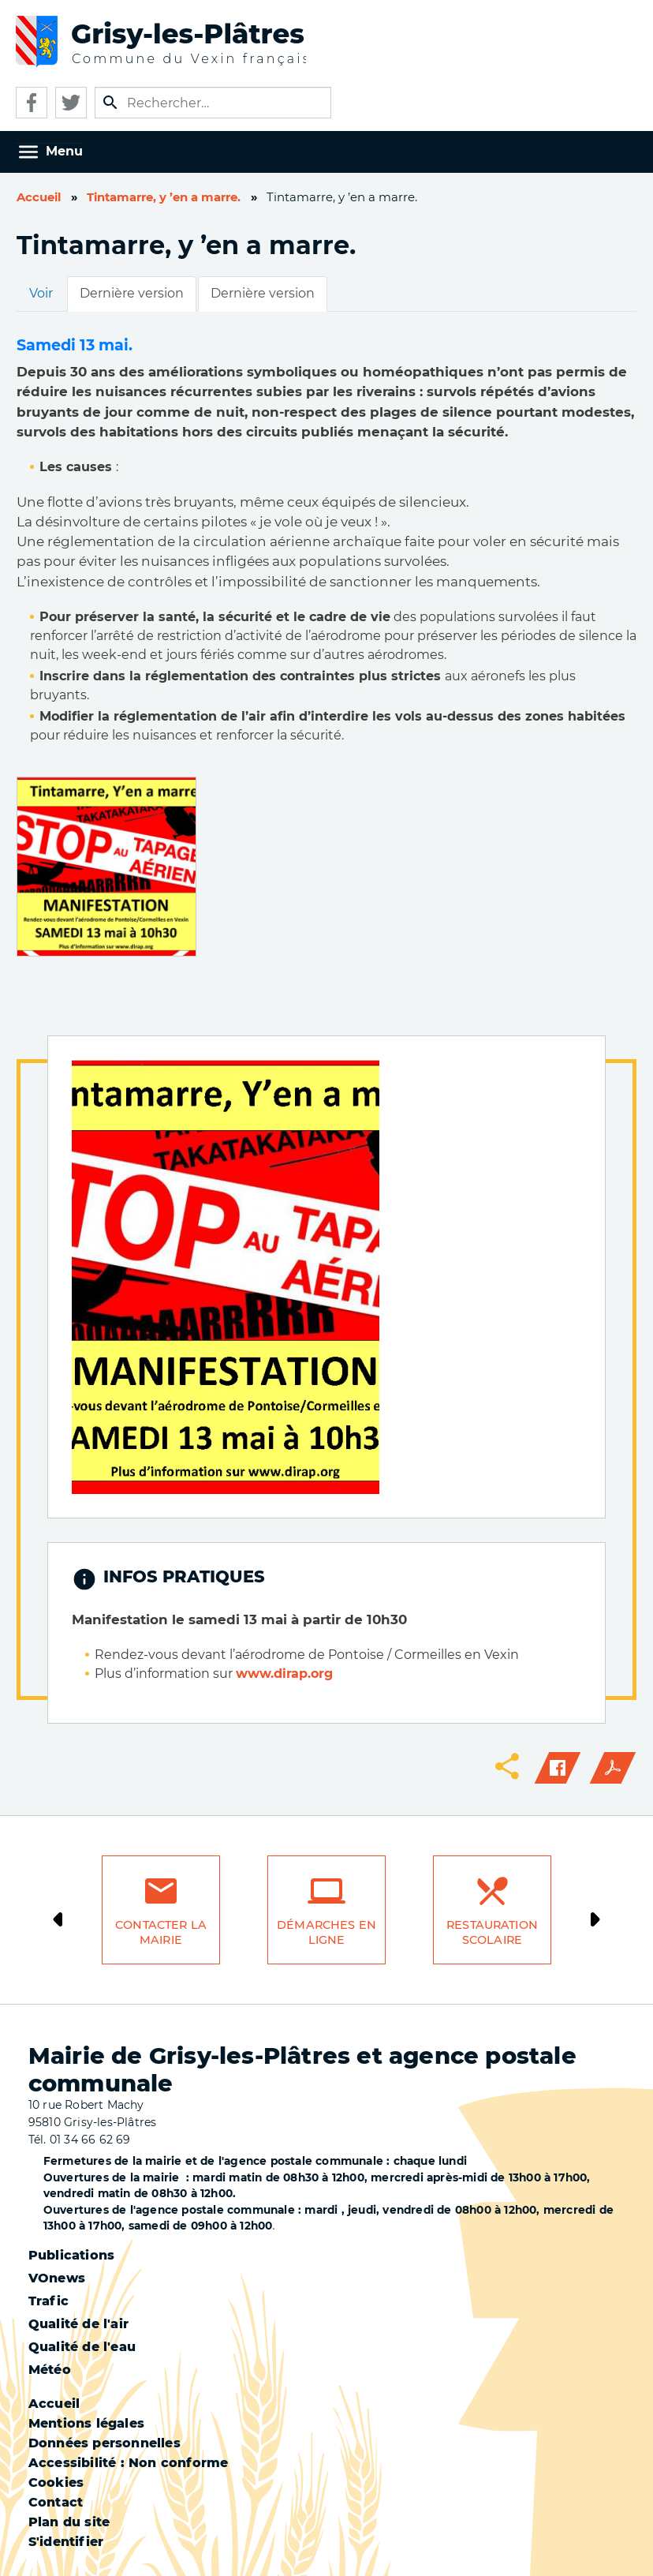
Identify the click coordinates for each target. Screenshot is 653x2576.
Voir (41, 293)
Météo (49, 2369)
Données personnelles (104, 2443)
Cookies (56, 2482)
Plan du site (69, 2521)
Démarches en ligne (326, 1932)
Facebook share (557, 1768)
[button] (106, 865)
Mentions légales (86, 2423)
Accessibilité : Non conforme (128, 2462)
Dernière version (132, 293)
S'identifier (65, 2541)
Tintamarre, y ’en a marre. (164, 197)
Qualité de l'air (78, 2323)
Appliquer (110, 102)
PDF (613, 1768)
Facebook (31, 102)
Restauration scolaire (492, 1932)
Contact (55, 2502)
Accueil (39, 197)
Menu (64, 151)
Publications (71, 2255)
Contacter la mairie (161, 1932)
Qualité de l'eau (82, 2346)
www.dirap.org (284, 1673)
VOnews (56, 2278)
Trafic (48, 2300)
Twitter (71, 102)
